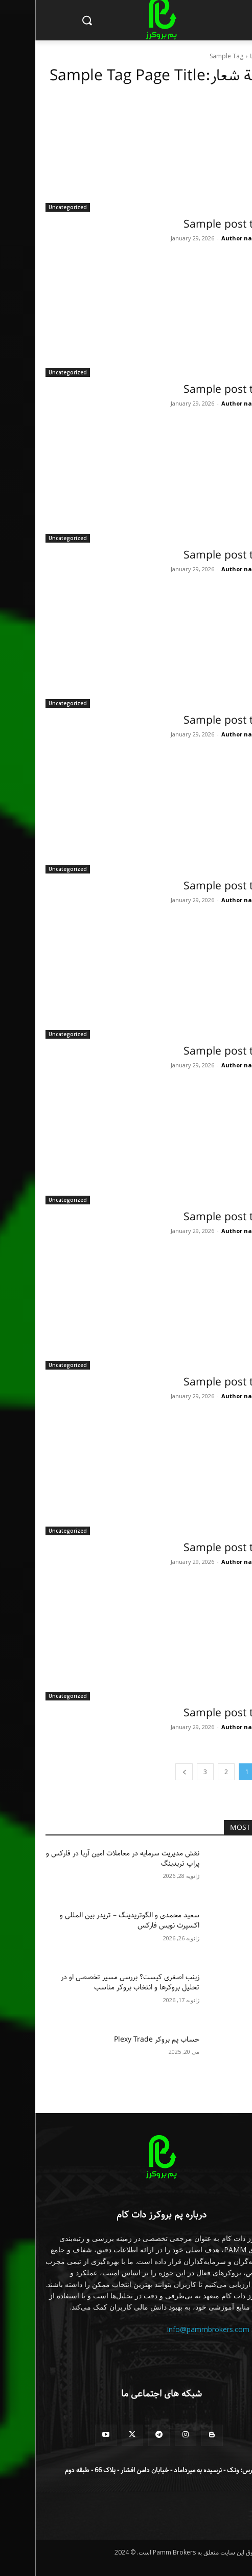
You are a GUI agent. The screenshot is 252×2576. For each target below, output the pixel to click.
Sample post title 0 (195, 224)
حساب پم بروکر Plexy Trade (121, 2039)
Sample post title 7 (195, 1382)
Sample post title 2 (195, 555)
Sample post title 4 (195, 886)
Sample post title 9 (195, 1713)
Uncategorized (32, 207)
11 (237, 238)
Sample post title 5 (195, 1051)
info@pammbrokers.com (173, 2329)
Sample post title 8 (195, 1548)
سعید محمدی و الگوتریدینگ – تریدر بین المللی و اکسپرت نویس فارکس (94, 1920)
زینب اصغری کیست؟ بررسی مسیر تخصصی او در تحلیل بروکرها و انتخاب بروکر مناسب (95, 1982)
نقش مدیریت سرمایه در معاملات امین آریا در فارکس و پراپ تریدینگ (87, 1858)
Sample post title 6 (195, 1217)
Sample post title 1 (195, 389)
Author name (206, 238)
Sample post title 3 (195, 720)
